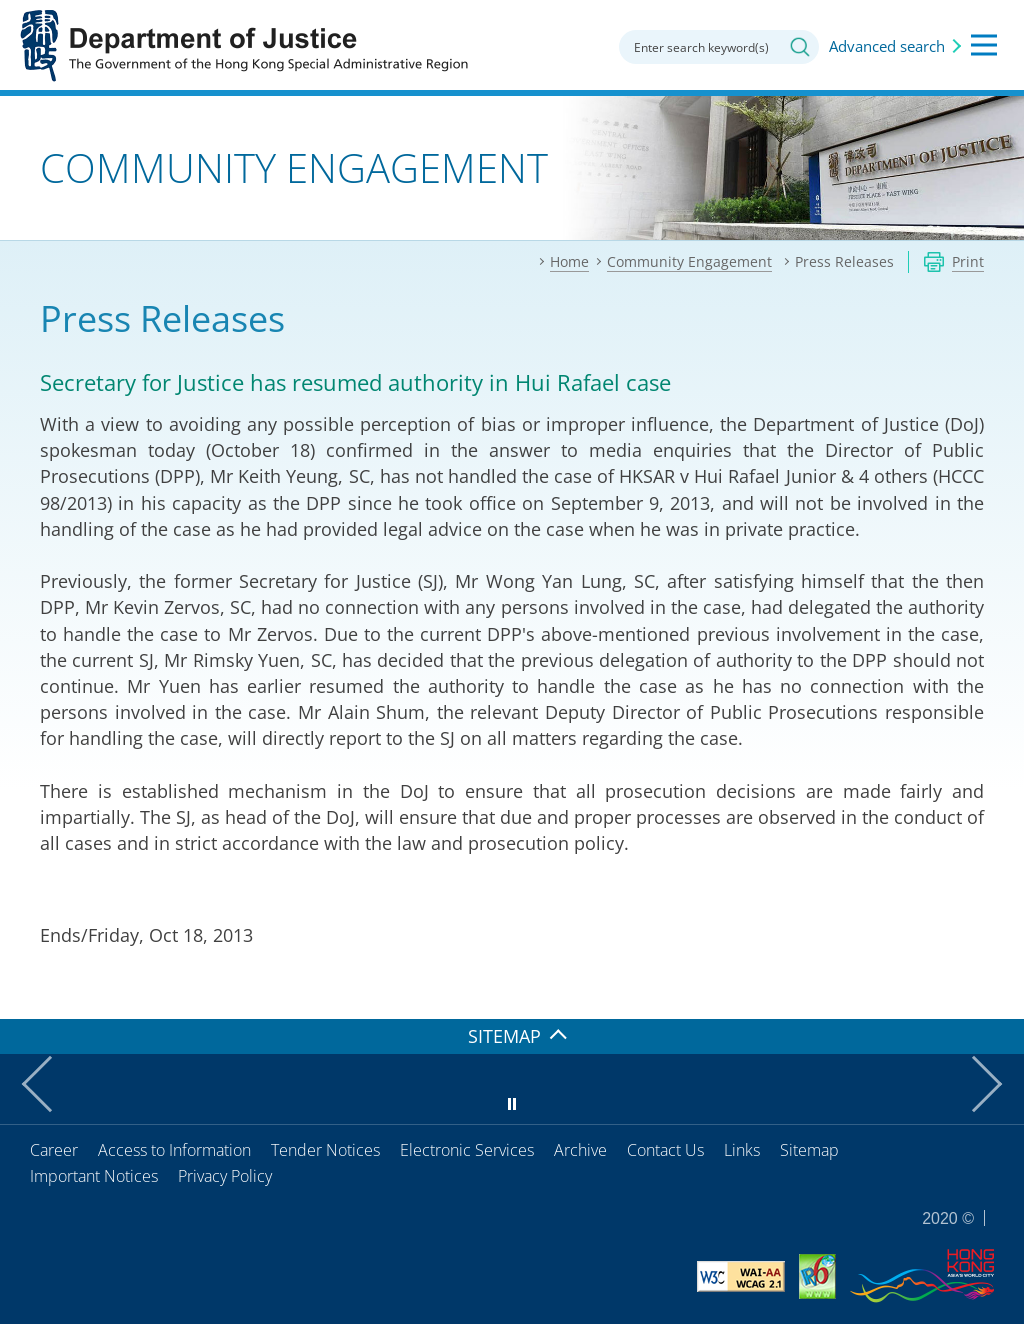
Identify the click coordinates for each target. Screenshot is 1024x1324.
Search (800, 47)
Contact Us (665, 1150)
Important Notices (94, 1176)
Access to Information (174, 1150)
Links (742, 1150)
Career (54, 1150)
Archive (580, 1150)
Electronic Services (467, 1150)
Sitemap (809, 1150)
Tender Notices (325, 1150)
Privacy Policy (225, 1176)
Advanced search (887, 46)
